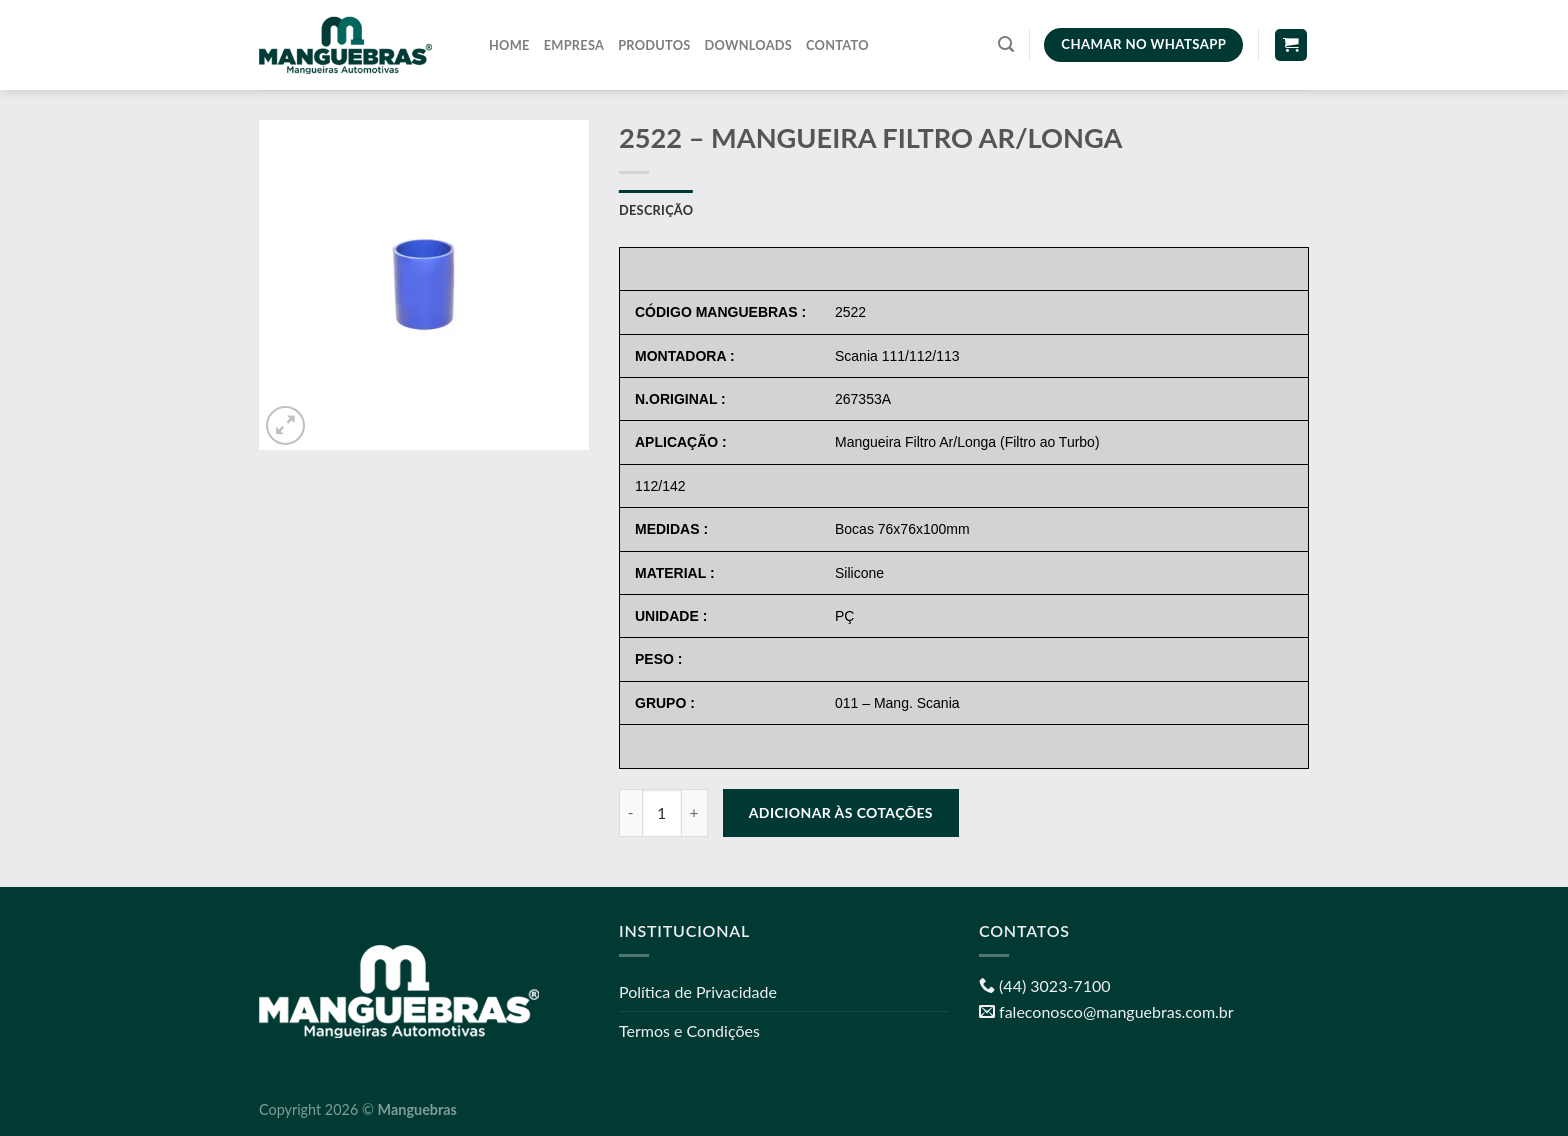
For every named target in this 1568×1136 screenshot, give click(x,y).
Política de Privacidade (698, 991)
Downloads (749, 45)
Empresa (574, 45)
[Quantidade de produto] (662, 813)
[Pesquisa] (1006, 44)
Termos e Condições (689, 1030)
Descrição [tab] (656, 210)
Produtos (654, 45)
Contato (837, 45)
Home (509, 45)
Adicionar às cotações (841, 812)
